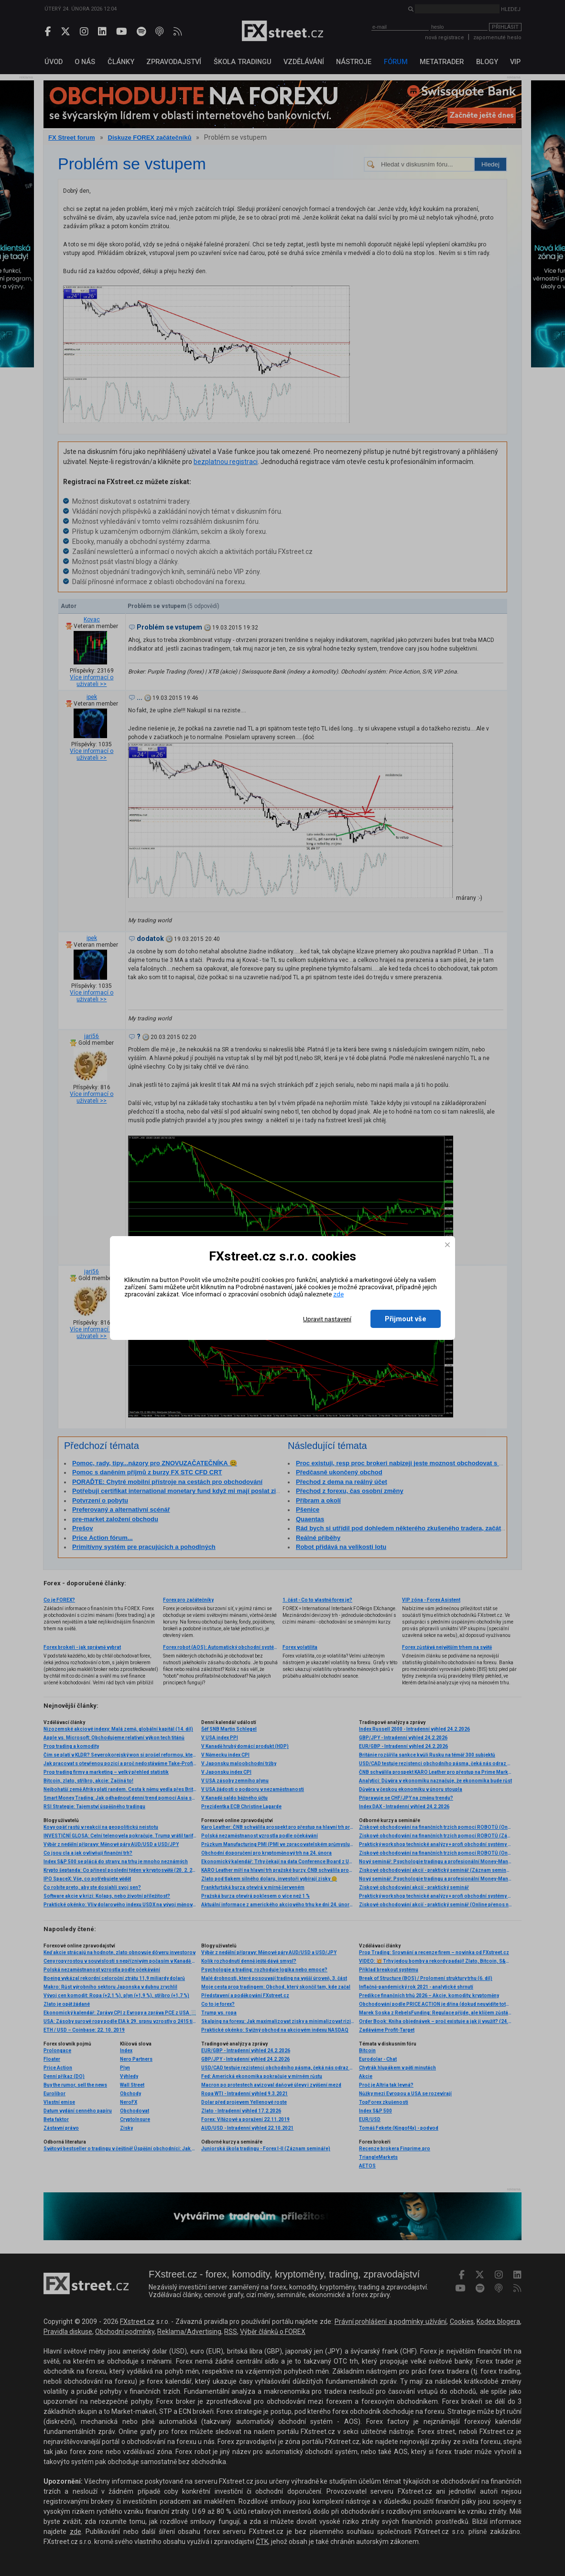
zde (338, 1294)
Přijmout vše (405, 1319)
